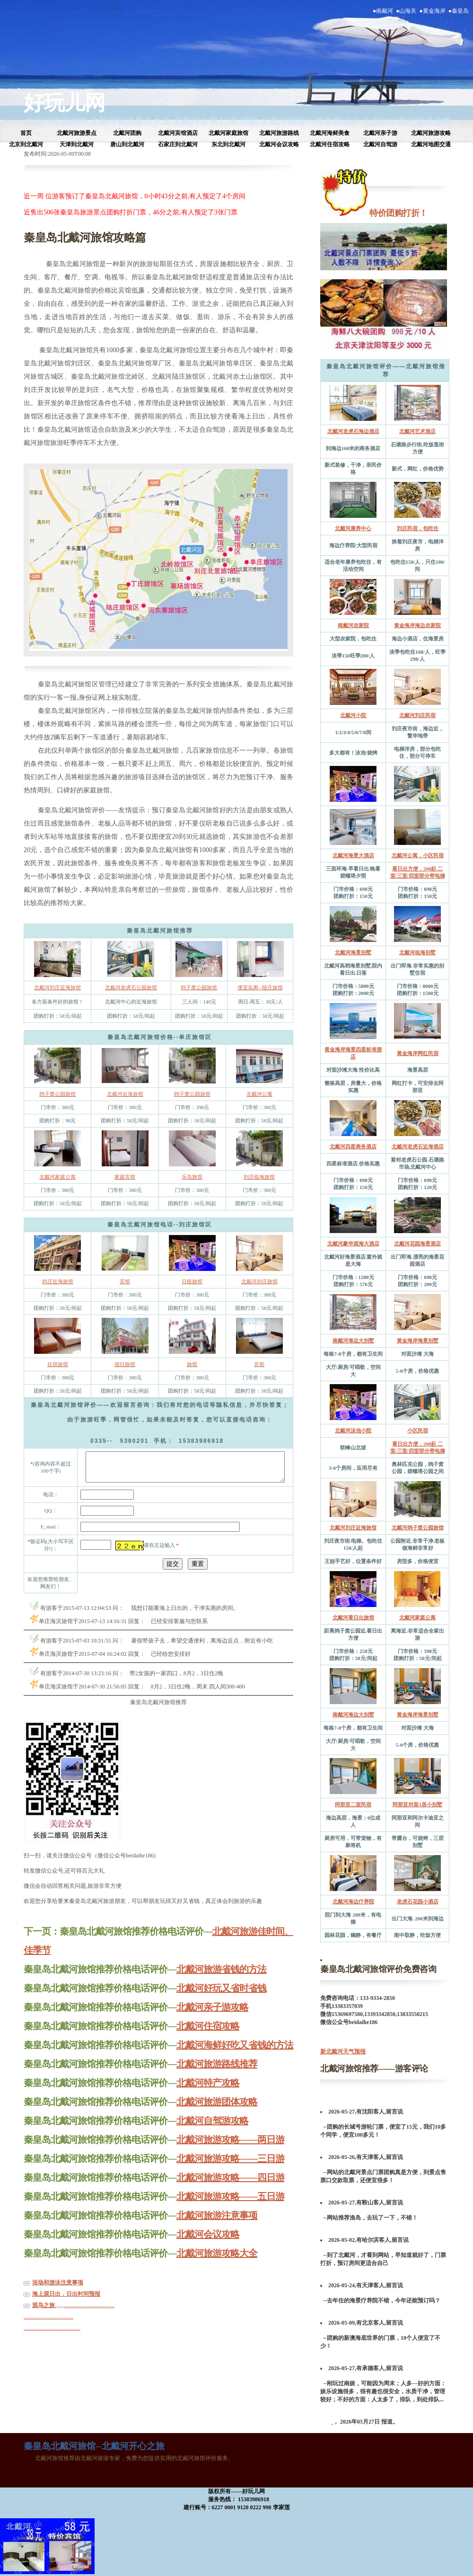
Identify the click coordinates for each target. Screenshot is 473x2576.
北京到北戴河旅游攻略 (407, 121)
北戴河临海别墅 (417, 952)
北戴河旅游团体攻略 (216, 2114)
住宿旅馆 (57, 1364)
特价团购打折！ (398, 213)
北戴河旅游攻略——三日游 (230, 2171)
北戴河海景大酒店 (353, 855)
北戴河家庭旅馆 (228, 133)
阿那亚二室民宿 (353, 1804)
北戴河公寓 (259, 1094)
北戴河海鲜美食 (330, 133)
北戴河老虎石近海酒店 (418, 1146)
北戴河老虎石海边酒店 (353, 431)
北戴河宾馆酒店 (178, 133)
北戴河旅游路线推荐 (216, 2076)
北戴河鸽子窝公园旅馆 (418, 1527)
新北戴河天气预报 (343, 2051)
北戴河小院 (353, 715)
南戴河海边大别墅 (353, 1340)
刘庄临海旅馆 (259, 1177)
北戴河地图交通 (431, 144)
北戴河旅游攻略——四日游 (230, 2190)
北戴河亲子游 (380, 133)
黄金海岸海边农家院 (417, 625)
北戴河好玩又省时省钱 (221, 2001)
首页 (26, 133)
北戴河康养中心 (353, 528)
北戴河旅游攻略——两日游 (230, 2152)
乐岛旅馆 (192, 1177)
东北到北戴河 (228, 144)
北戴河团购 (127, 133)
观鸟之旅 (43, 2318)
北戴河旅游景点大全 (130, 121)
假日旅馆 (124, 1364)
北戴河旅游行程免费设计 (310, 121)
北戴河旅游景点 (76, 133)
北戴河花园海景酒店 (417, 1243)
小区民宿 (417, 1430)
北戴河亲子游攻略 (212, 2020)
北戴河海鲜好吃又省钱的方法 (234, 2057)
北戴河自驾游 (380, 144)
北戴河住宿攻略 (330, 144)
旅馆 (192, 1364)
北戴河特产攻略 (207, 2095)
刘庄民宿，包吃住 (417, 528)
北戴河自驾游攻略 (212, 2133)
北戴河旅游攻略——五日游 (230, 2209)
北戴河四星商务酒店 (353, 1146)
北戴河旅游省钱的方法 (221, 1982)
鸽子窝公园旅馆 (199, 987)
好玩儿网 (64, 103)
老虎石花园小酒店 (417, 1901)
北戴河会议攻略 (279, 144)
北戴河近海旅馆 (125, 1094)
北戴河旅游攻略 (56, 121)
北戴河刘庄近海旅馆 (57, 987)
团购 (249, 121)
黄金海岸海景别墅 (417, 1340)
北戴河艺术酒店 (417, 431)
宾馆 (125, 1281)
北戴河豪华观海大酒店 (353, 1243)
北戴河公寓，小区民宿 (418, 855)
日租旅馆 (192, 1281)
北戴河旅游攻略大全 (216, 2266)
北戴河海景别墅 (353, 952)
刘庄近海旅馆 (57, 1281)
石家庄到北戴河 (178, 144)
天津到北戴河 (77, 144)
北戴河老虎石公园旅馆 (131, 987)
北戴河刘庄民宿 (417, 715)
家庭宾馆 (124, 1177)
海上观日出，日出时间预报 (66, 2306)
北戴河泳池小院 (353, 1430)
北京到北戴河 (26, 144)
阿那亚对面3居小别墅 (417, 1804)
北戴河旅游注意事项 (216, 2228)
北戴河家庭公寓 (57, 1177)
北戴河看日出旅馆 (353, 1617)
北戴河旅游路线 (279, 133)
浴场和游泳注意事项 (57, 2295)
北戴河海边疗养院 (353, 1901)
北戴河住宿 (195, 121)
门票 (229, 121)
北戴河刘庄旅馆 (259, 1281)
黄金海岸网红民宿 (417, 1053)
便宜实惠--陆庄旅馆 (259, 987)
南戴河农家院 (353, 625)
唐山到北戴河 (127, 144)
